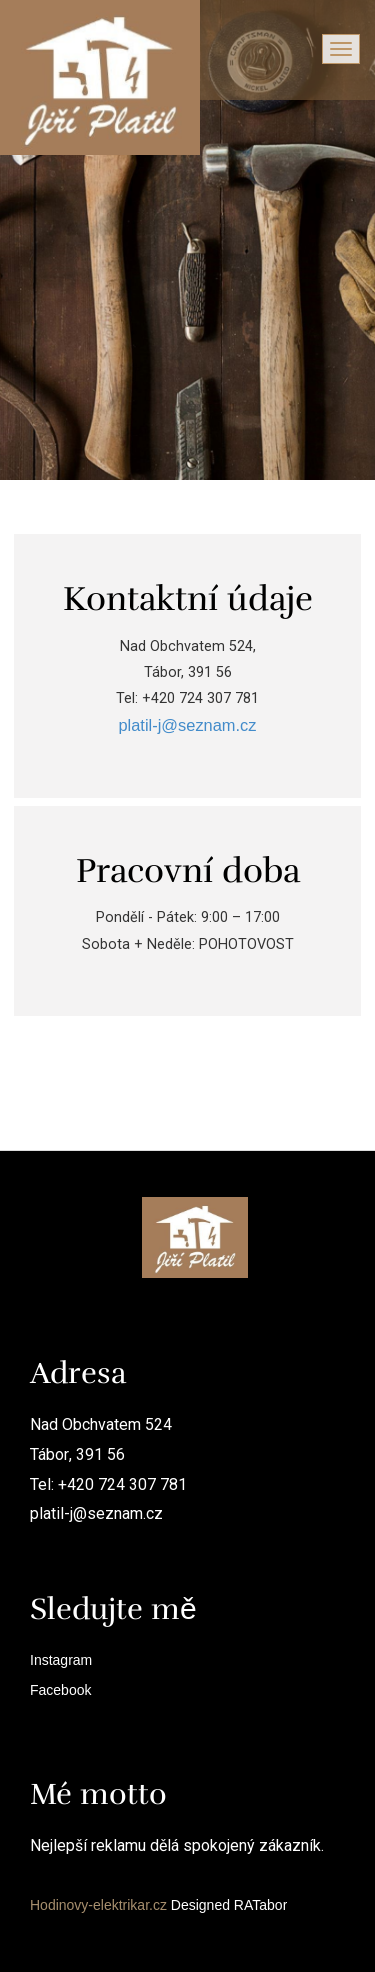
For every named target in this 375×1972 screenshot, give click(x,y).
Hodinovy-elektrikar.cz (98, 1905)
